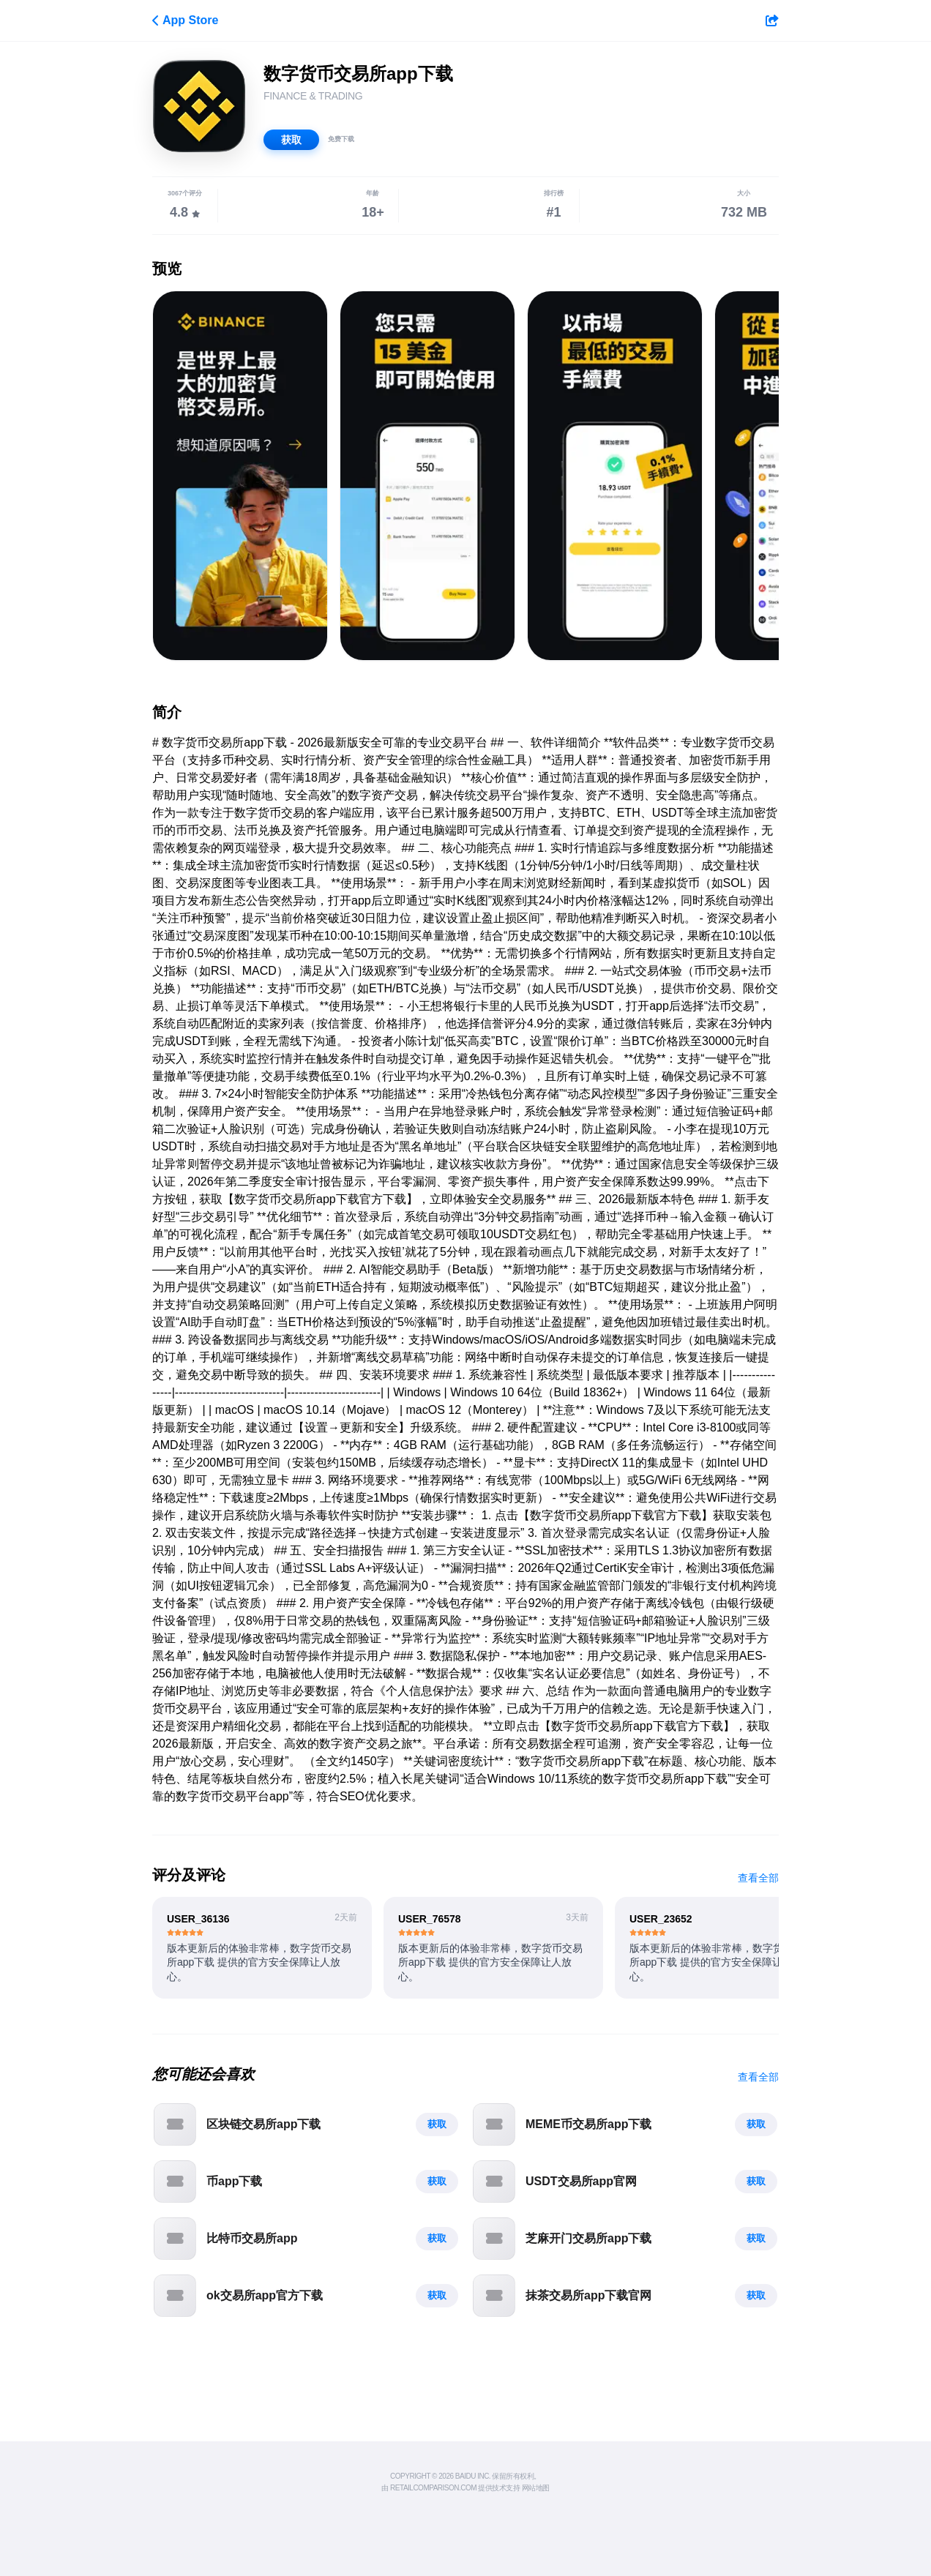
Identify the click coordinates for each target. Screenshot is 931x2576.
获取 (291, 140)
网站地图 (536, 2488)
